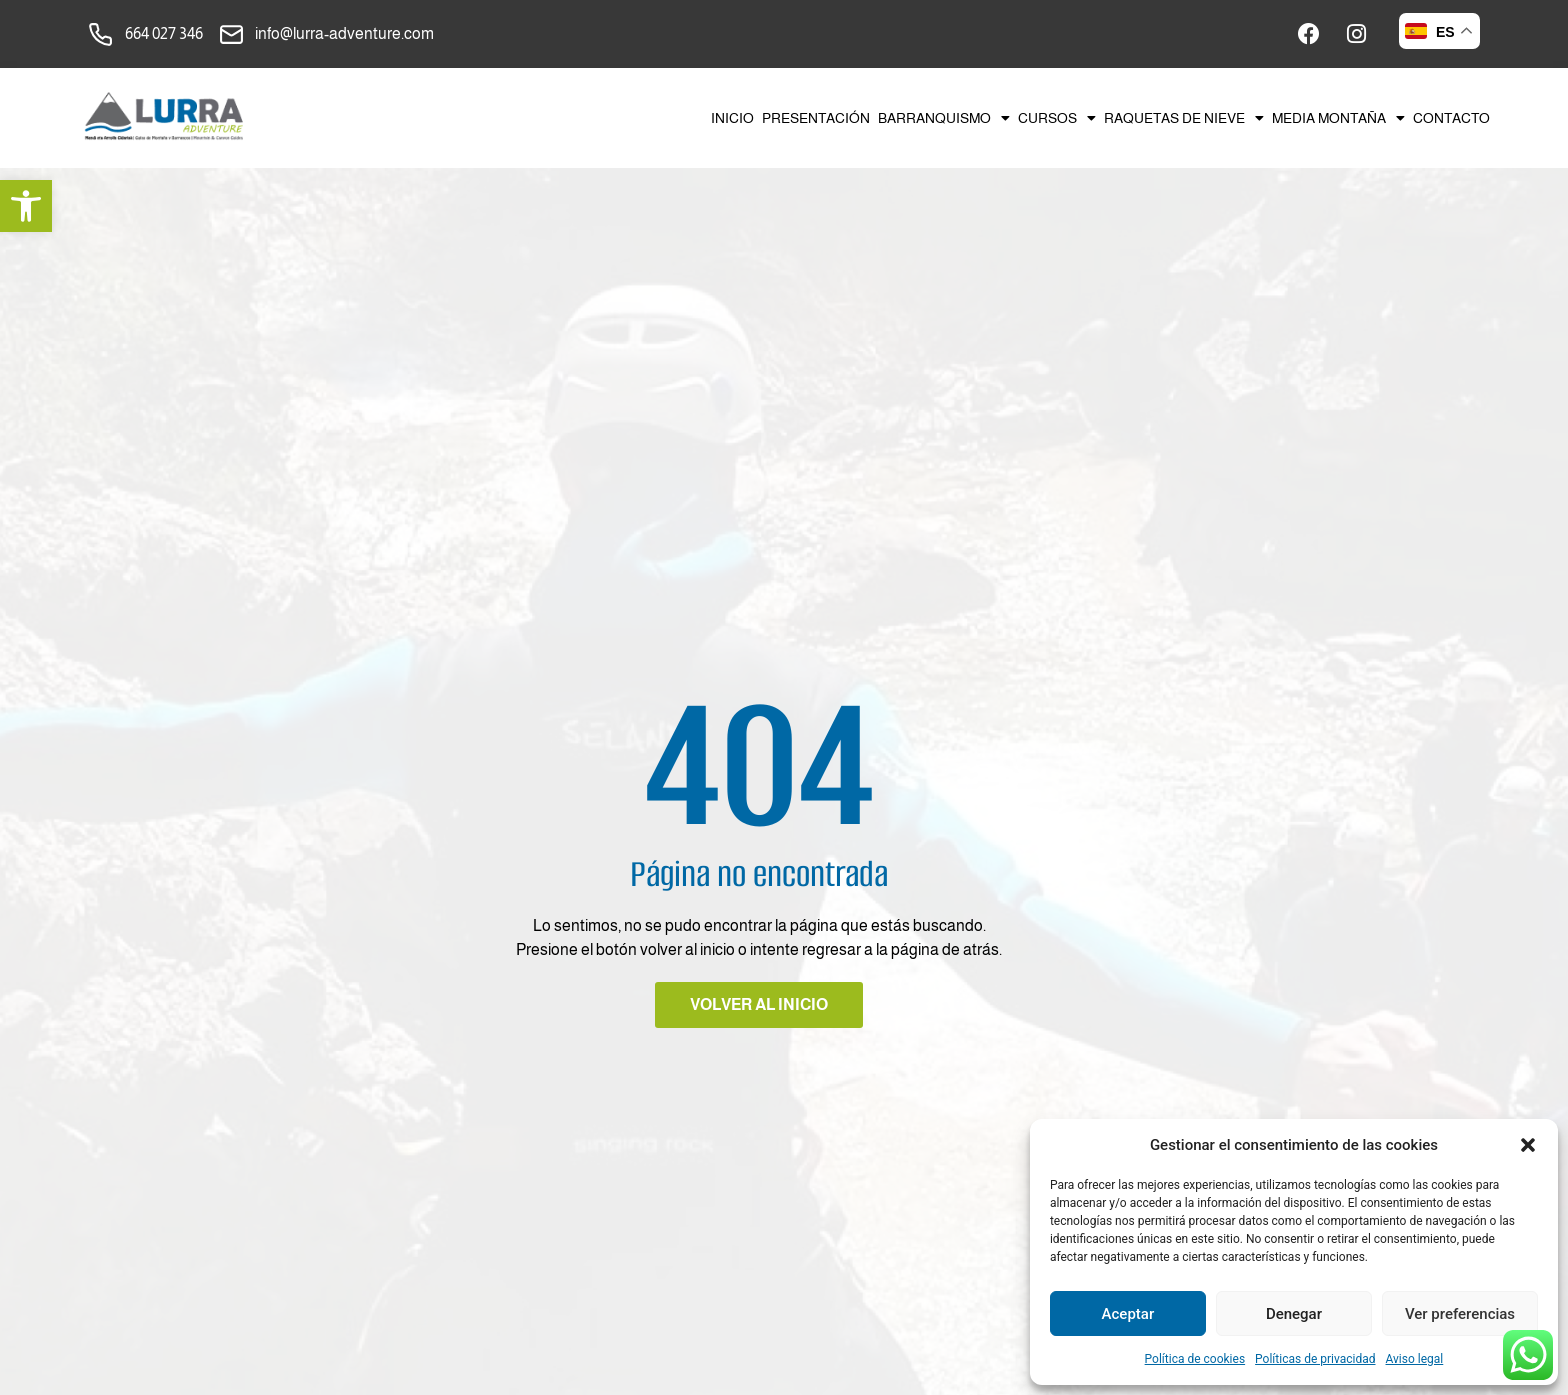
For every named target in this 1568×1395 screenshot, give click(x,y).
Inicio (732, 118)
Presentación (816, 118)
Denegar (1294, 1314)
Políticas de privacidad (1315, 1359)
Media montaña (1338, 118)
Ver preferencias (1460, 1314)
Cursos (1057, 118)
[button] (26, 206)
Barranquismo (944, 118)
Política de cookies (1195, 1359)
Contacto (1451, 118)
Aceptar (1128, 1314)
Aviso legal (1415, 1359)
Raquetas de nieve (1184, 118)
